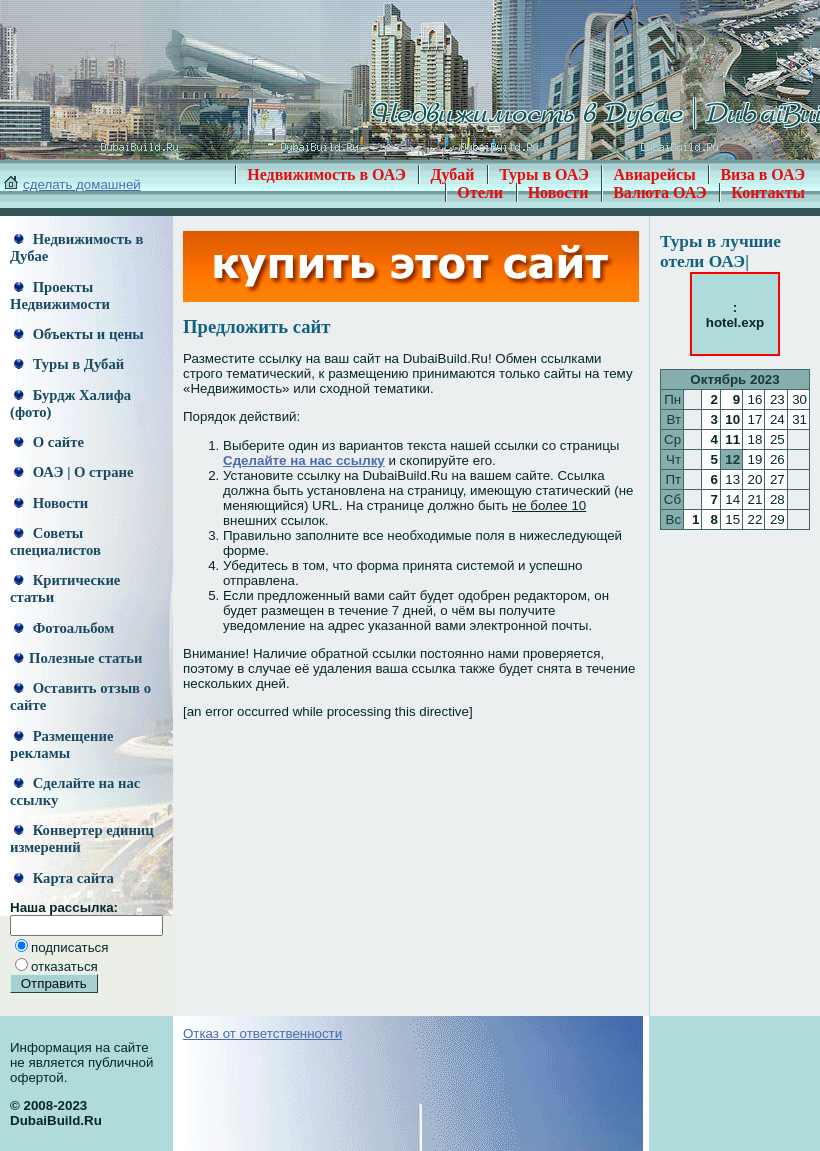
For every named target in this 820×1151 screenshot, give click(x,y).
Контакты (768, 192)
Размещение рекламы (61, 744)
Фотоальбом (64, 628)
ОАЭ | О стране (73, 472)
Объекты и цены (79, 334)
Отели (480, 192)
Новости (558, 192)
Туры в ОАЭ (544, 174)
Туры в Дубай (69, 364)
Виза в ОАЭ (762, 174)
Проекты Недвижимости (60, 295)
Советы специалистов (55, 541)
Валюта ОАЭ (660, 192)
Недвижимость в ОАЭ (326, 174)
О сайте (49, 442)
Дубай (452, 174)
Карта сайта (64, 878)
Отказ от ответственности (262, 1033)
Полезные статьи (78, 658)
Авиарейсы (654, 174)
